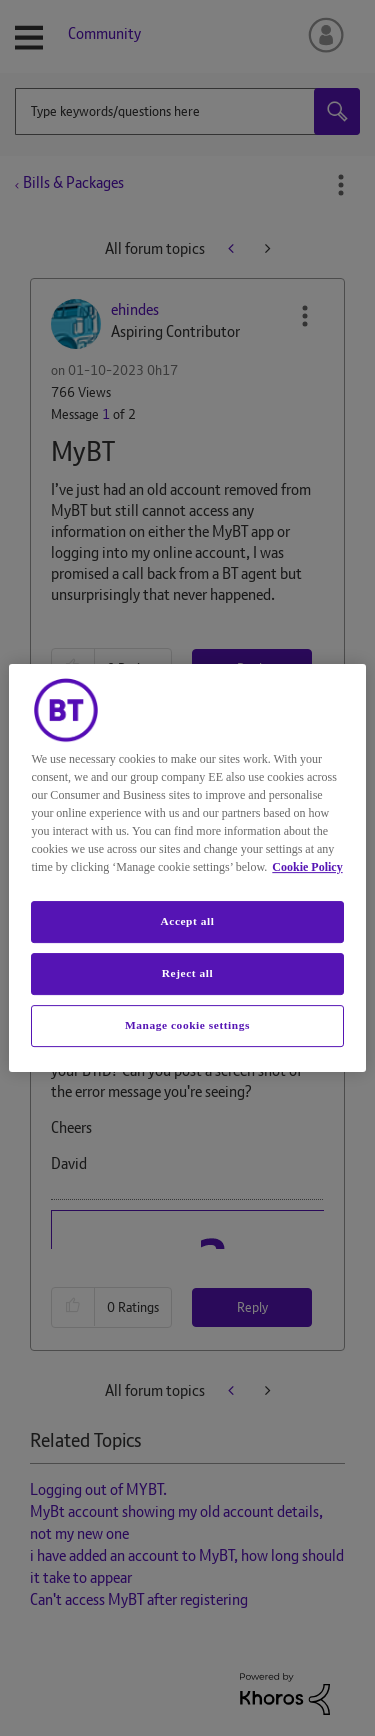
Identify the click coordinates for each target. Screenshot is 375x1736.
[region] (187, 868)
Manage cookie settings (187, 1025)
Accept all (187, 921)
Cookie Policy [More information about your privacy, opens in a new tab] (307, 867)
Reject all (187, 973)
